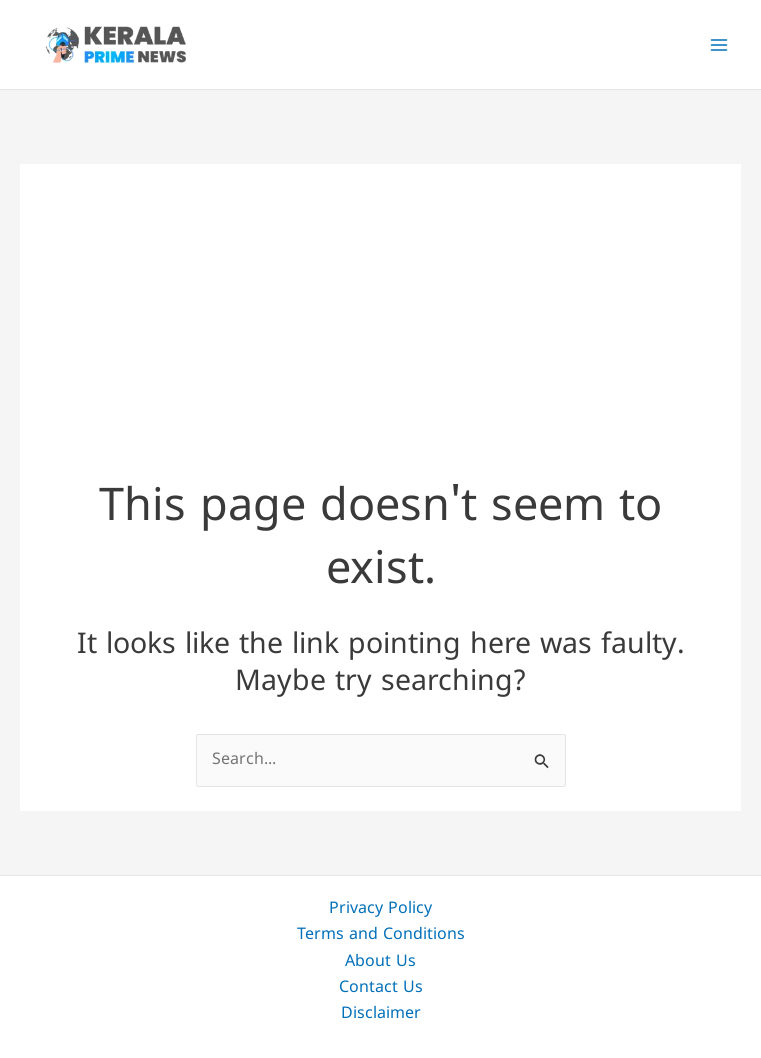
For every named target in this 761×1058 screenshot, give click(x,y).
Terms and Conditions (381, 935)
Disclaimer (381, 1014)
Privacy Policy (380, 909)
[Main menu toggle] (719, 45)
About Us (380, 962)
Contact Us (381, 988)
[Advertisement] (380, 304)
